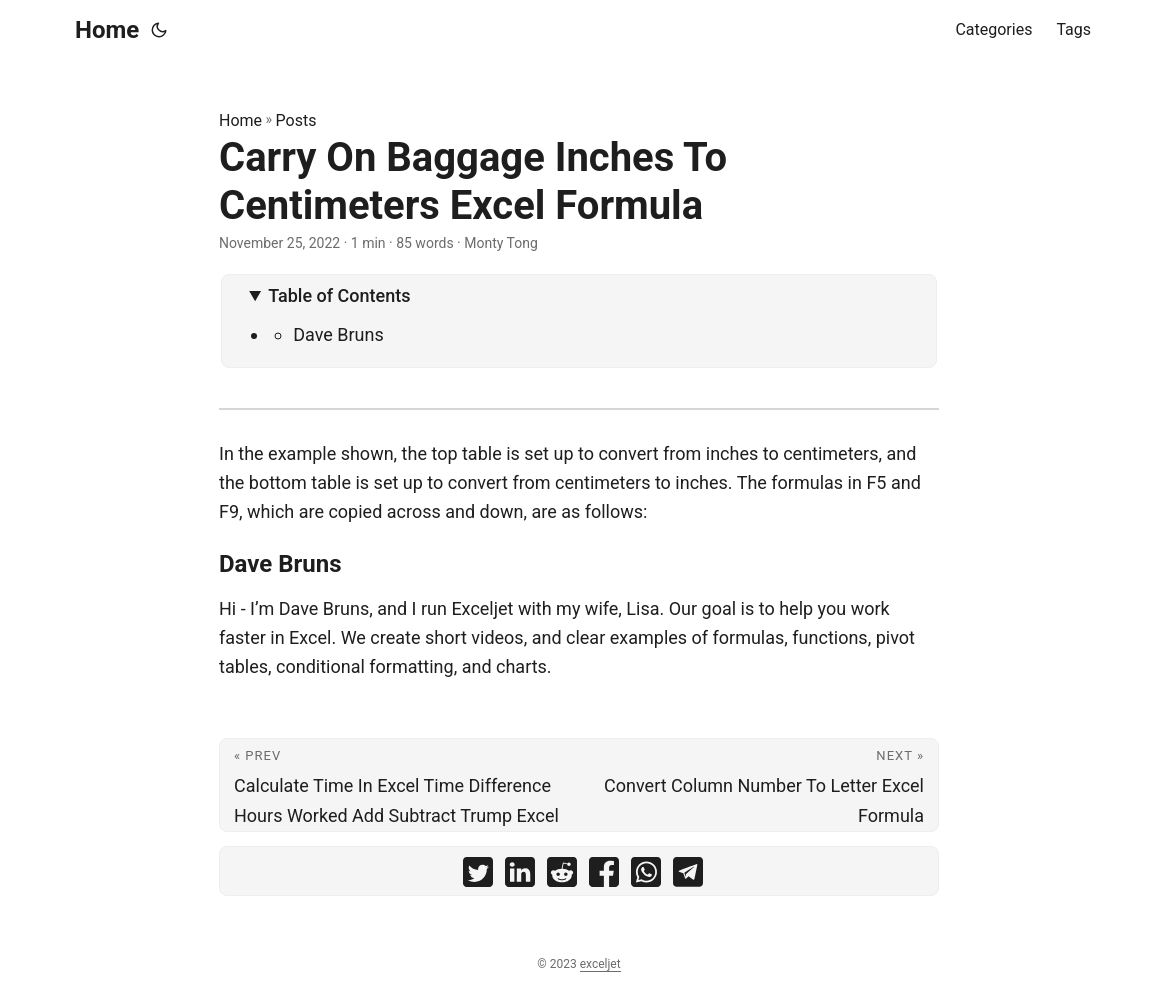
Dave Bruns (338, 334)
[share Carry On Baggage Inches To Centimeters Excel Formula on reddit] (562, 876)
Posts (296, 120)
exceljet (600, 964)
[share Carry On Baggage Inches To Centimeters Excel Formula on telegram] (688, 876)
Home (107, 30)
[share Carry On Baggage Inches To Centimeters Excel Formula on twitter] (478, 876)
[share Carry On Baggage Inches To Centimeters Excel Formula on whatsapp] (646, 876)
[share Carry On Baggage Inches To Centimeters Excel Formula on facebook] (604, 876)
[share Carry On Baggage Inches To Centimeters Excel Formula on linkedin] (520, 876)
